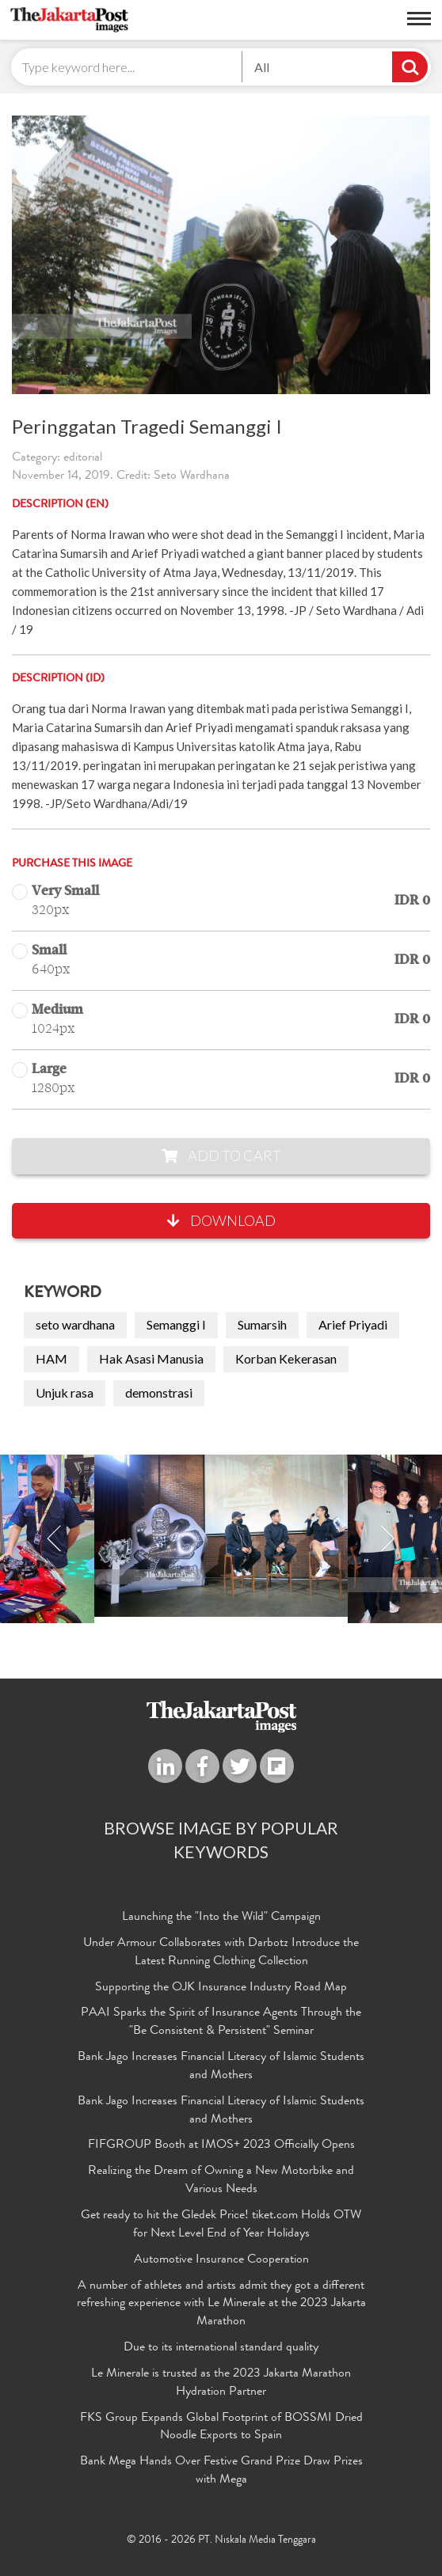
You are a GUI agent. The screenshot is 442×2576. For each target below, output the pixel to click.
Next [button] (387, 1539)
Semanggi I (176, 1324)
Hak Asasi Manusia (151, 1358)
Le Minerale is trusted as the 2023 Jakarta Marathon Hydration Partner (221, 2383)
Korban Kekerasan (286, 1358)
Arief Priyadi (352, 1324)
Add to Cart (221, 1155)
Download (221, 1220)
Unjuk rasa (64, 1392)
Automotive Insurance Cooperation (221, 2260)
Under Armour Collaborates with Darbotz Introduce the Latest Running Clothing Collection (221, 1952)
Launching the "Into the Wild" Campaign (221, 1917)
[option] (221, 1536)
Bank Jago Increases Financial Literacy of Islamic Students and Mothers (221, 2066)
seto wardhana (75, 1324)
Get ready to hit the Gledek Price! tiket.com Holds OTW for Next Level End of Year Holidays (221, 2225)
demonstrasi (158, 1392)
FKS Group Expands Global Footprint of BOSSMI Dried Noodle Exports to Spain (221, 2427)
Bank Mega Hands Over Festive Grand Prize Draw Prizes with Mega (221, 2471)
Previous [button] (54, 1539)
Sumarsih (262, 1324)
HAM (51, 1358)
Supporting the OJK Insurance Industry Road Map (221, 1988)
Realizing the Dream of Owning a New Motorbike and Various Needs (221, 2180)
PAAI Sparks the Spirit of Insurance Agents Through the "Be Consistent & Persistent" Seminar (221, 2022)
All (261, 66)
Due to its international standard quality (221, 2348)
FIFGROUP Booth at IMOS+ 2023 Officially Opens (221, 2145)
